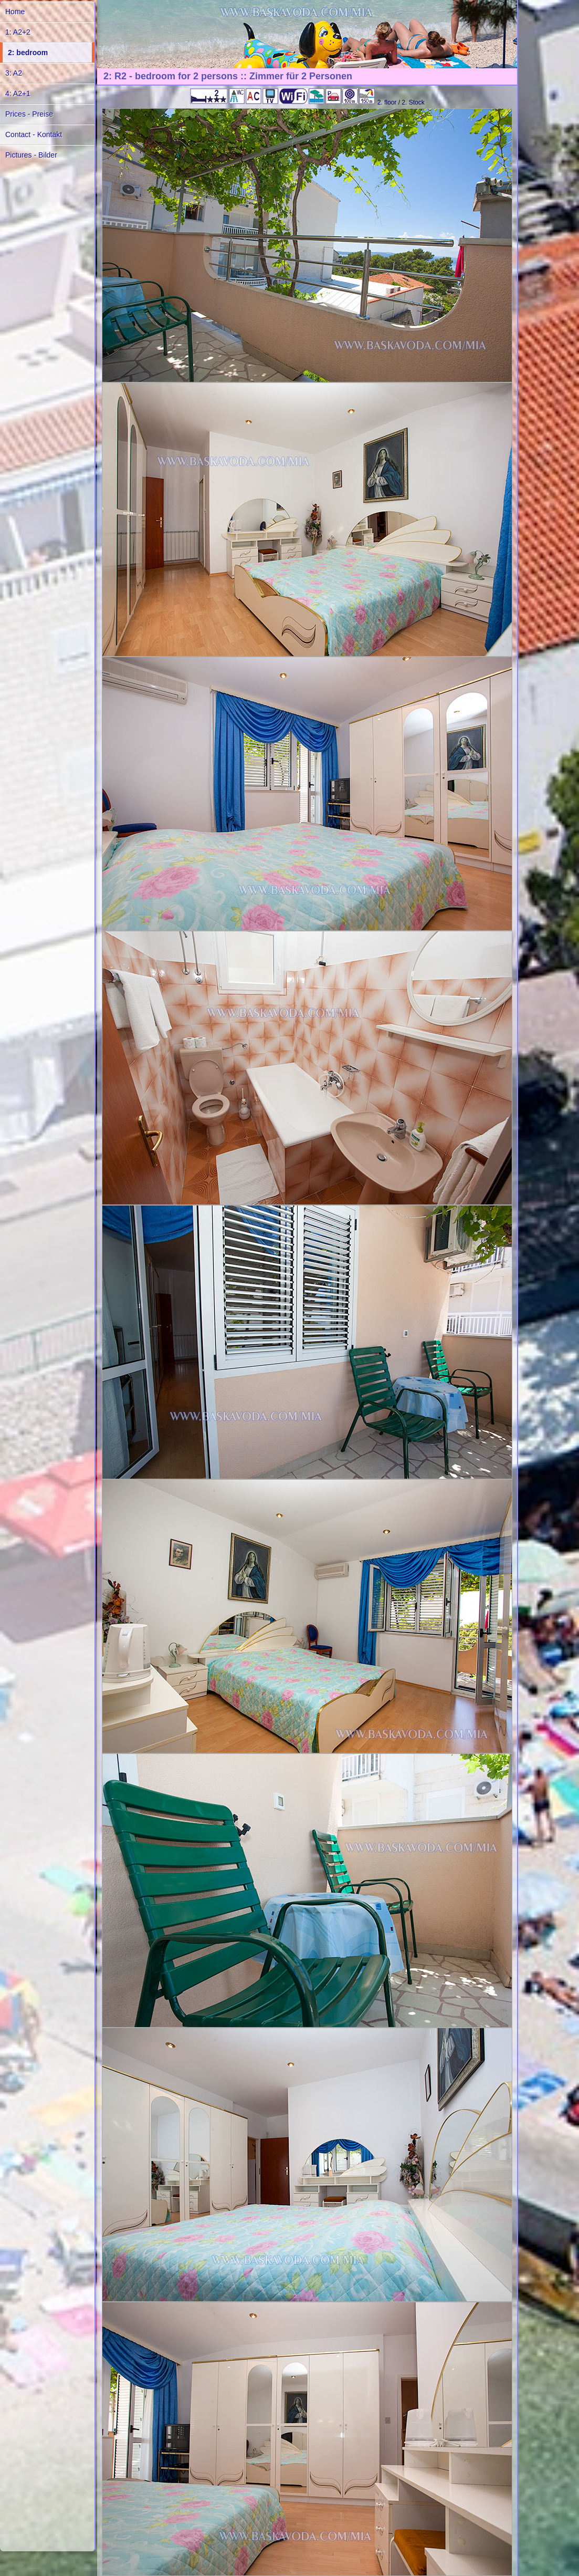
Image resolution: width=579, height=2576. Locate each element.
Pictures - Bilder (31, 155)
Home (15, 11)
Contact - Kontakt (33, 134)
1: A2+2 (17, 32)
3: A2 (13, 73)
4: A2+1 (17, 93)
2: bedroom (28, 52)
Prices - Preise (29, 114)
